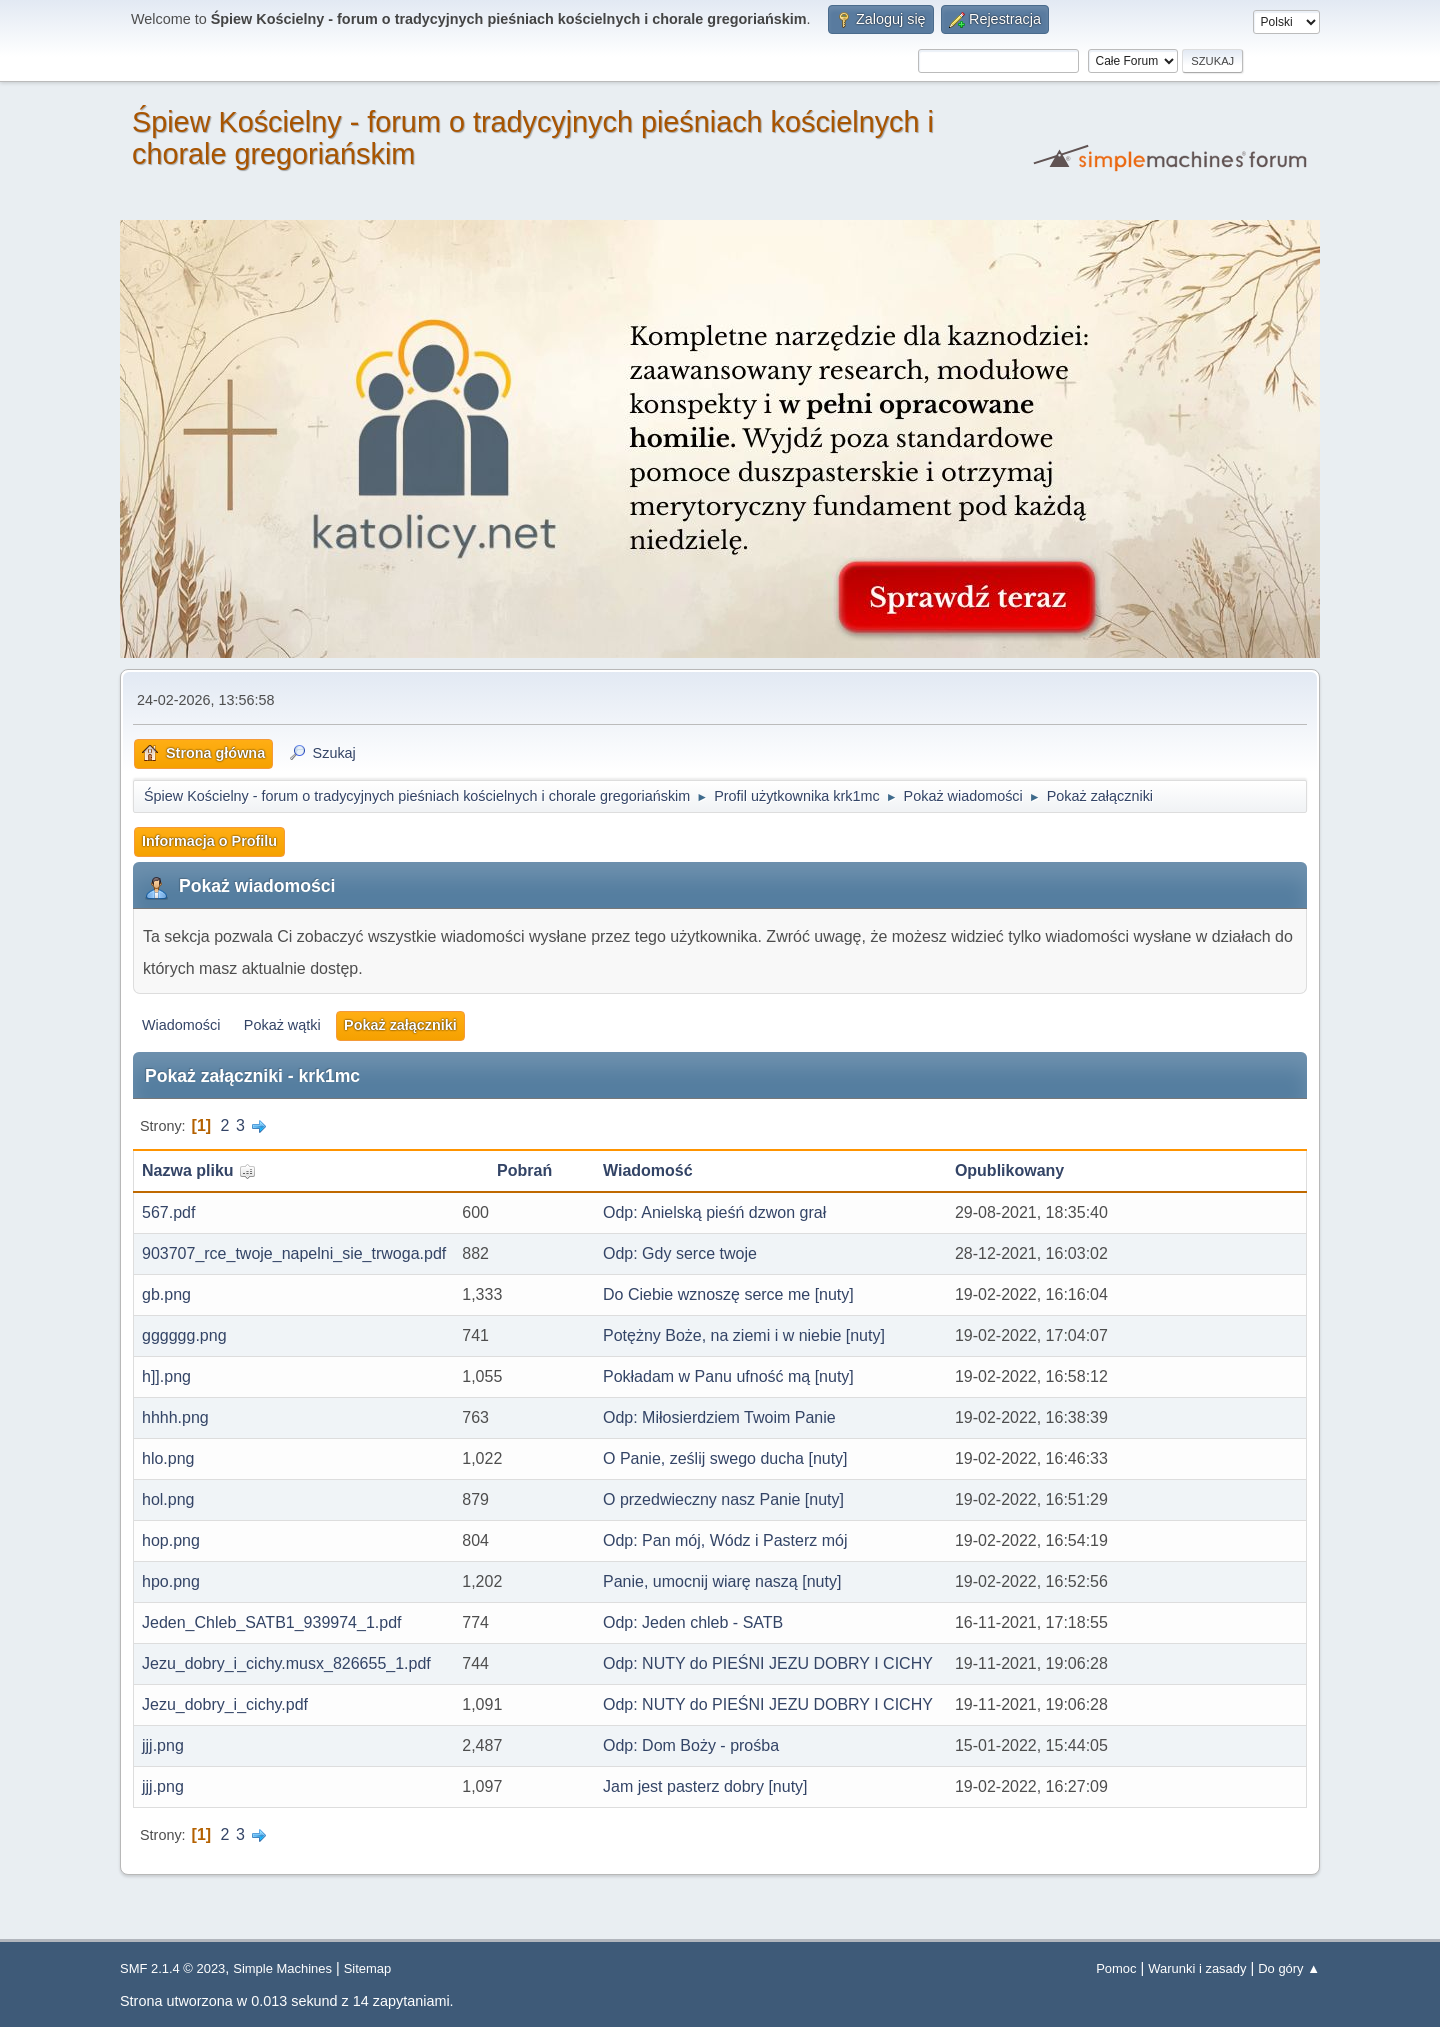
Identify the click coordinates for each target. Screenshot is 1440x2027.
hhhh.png (175, 1417)
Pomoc (1116, 1968)
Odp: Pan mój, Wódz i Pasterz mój (725, 1540)
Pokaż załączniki (400, 1025)
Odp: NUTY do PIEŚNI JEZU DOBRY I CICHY (768, 1663)
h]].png (166, 1376)
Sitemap (368, 1968)
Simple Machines (282, 1968)
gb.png (166, 1294)
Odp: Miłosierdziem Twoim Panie (719, 1417)
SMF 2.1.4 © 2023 (172, 1968)
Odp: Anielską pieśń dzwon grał (714, 1212)
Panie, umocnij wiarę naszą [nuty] (722, 1581)
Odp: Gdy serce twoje (680, 1253)
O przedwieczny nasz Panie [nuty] (723, 1499)
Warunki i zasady (1197, 1968)
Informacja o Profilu (209, 841)
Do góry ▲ (1289, 1968)
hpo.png (171, 1581)
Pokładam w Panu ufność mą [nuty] (728, 1376)
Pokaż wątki (282, 1025)
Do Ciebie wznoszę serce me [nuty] (728, 1294)
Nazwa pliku (199, 1170)
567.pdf (168, 1212)
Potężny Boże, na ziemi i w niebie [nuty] (744, 1335)
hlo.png (168, 1458)
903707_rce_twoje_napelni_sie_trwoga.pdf (294, 1253)
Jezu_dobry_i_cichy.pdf (225, 1704)
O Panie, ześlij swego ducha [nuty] (725, 1458)
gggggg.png (184, 1335)
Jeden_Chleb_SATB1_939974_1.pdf (271, 1622)
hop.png (171, 1540)
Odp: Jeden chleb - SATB (693, 1622)
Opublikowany (1009, 1170)
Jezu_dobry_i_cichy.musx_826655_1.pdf (286, 1663)
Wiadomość (648, 1170)
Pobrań (524, 1170)
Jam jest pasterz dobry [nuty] (705, 1786)
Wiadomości (181, 1025)
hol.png (168, 1499)
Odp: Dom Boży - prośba (691, 1745)
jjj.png (163, 1745)
